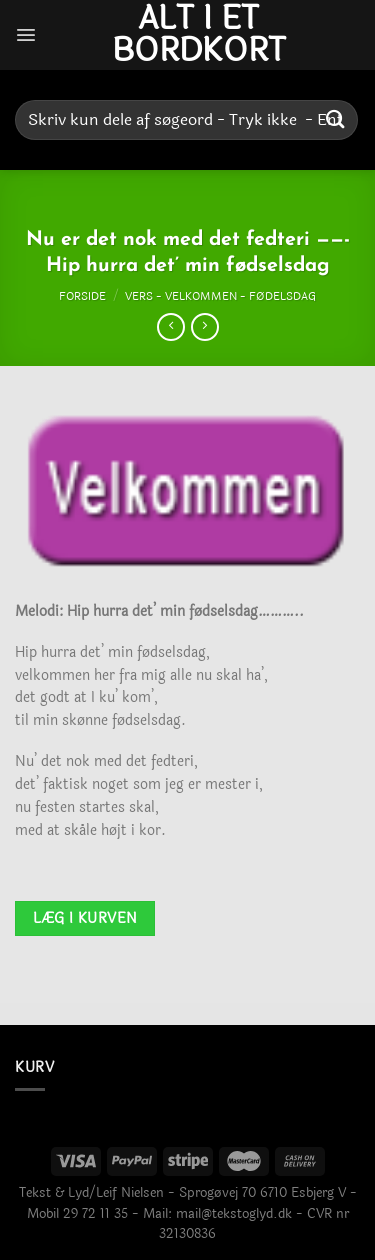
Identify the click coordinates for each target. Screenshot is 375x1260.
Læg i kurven (85, 918)
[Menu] (26, 35)
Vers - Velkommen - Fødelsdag (220, 296)
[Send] (336, 119)
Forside (82, 296)
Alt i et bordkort (199, 35)
